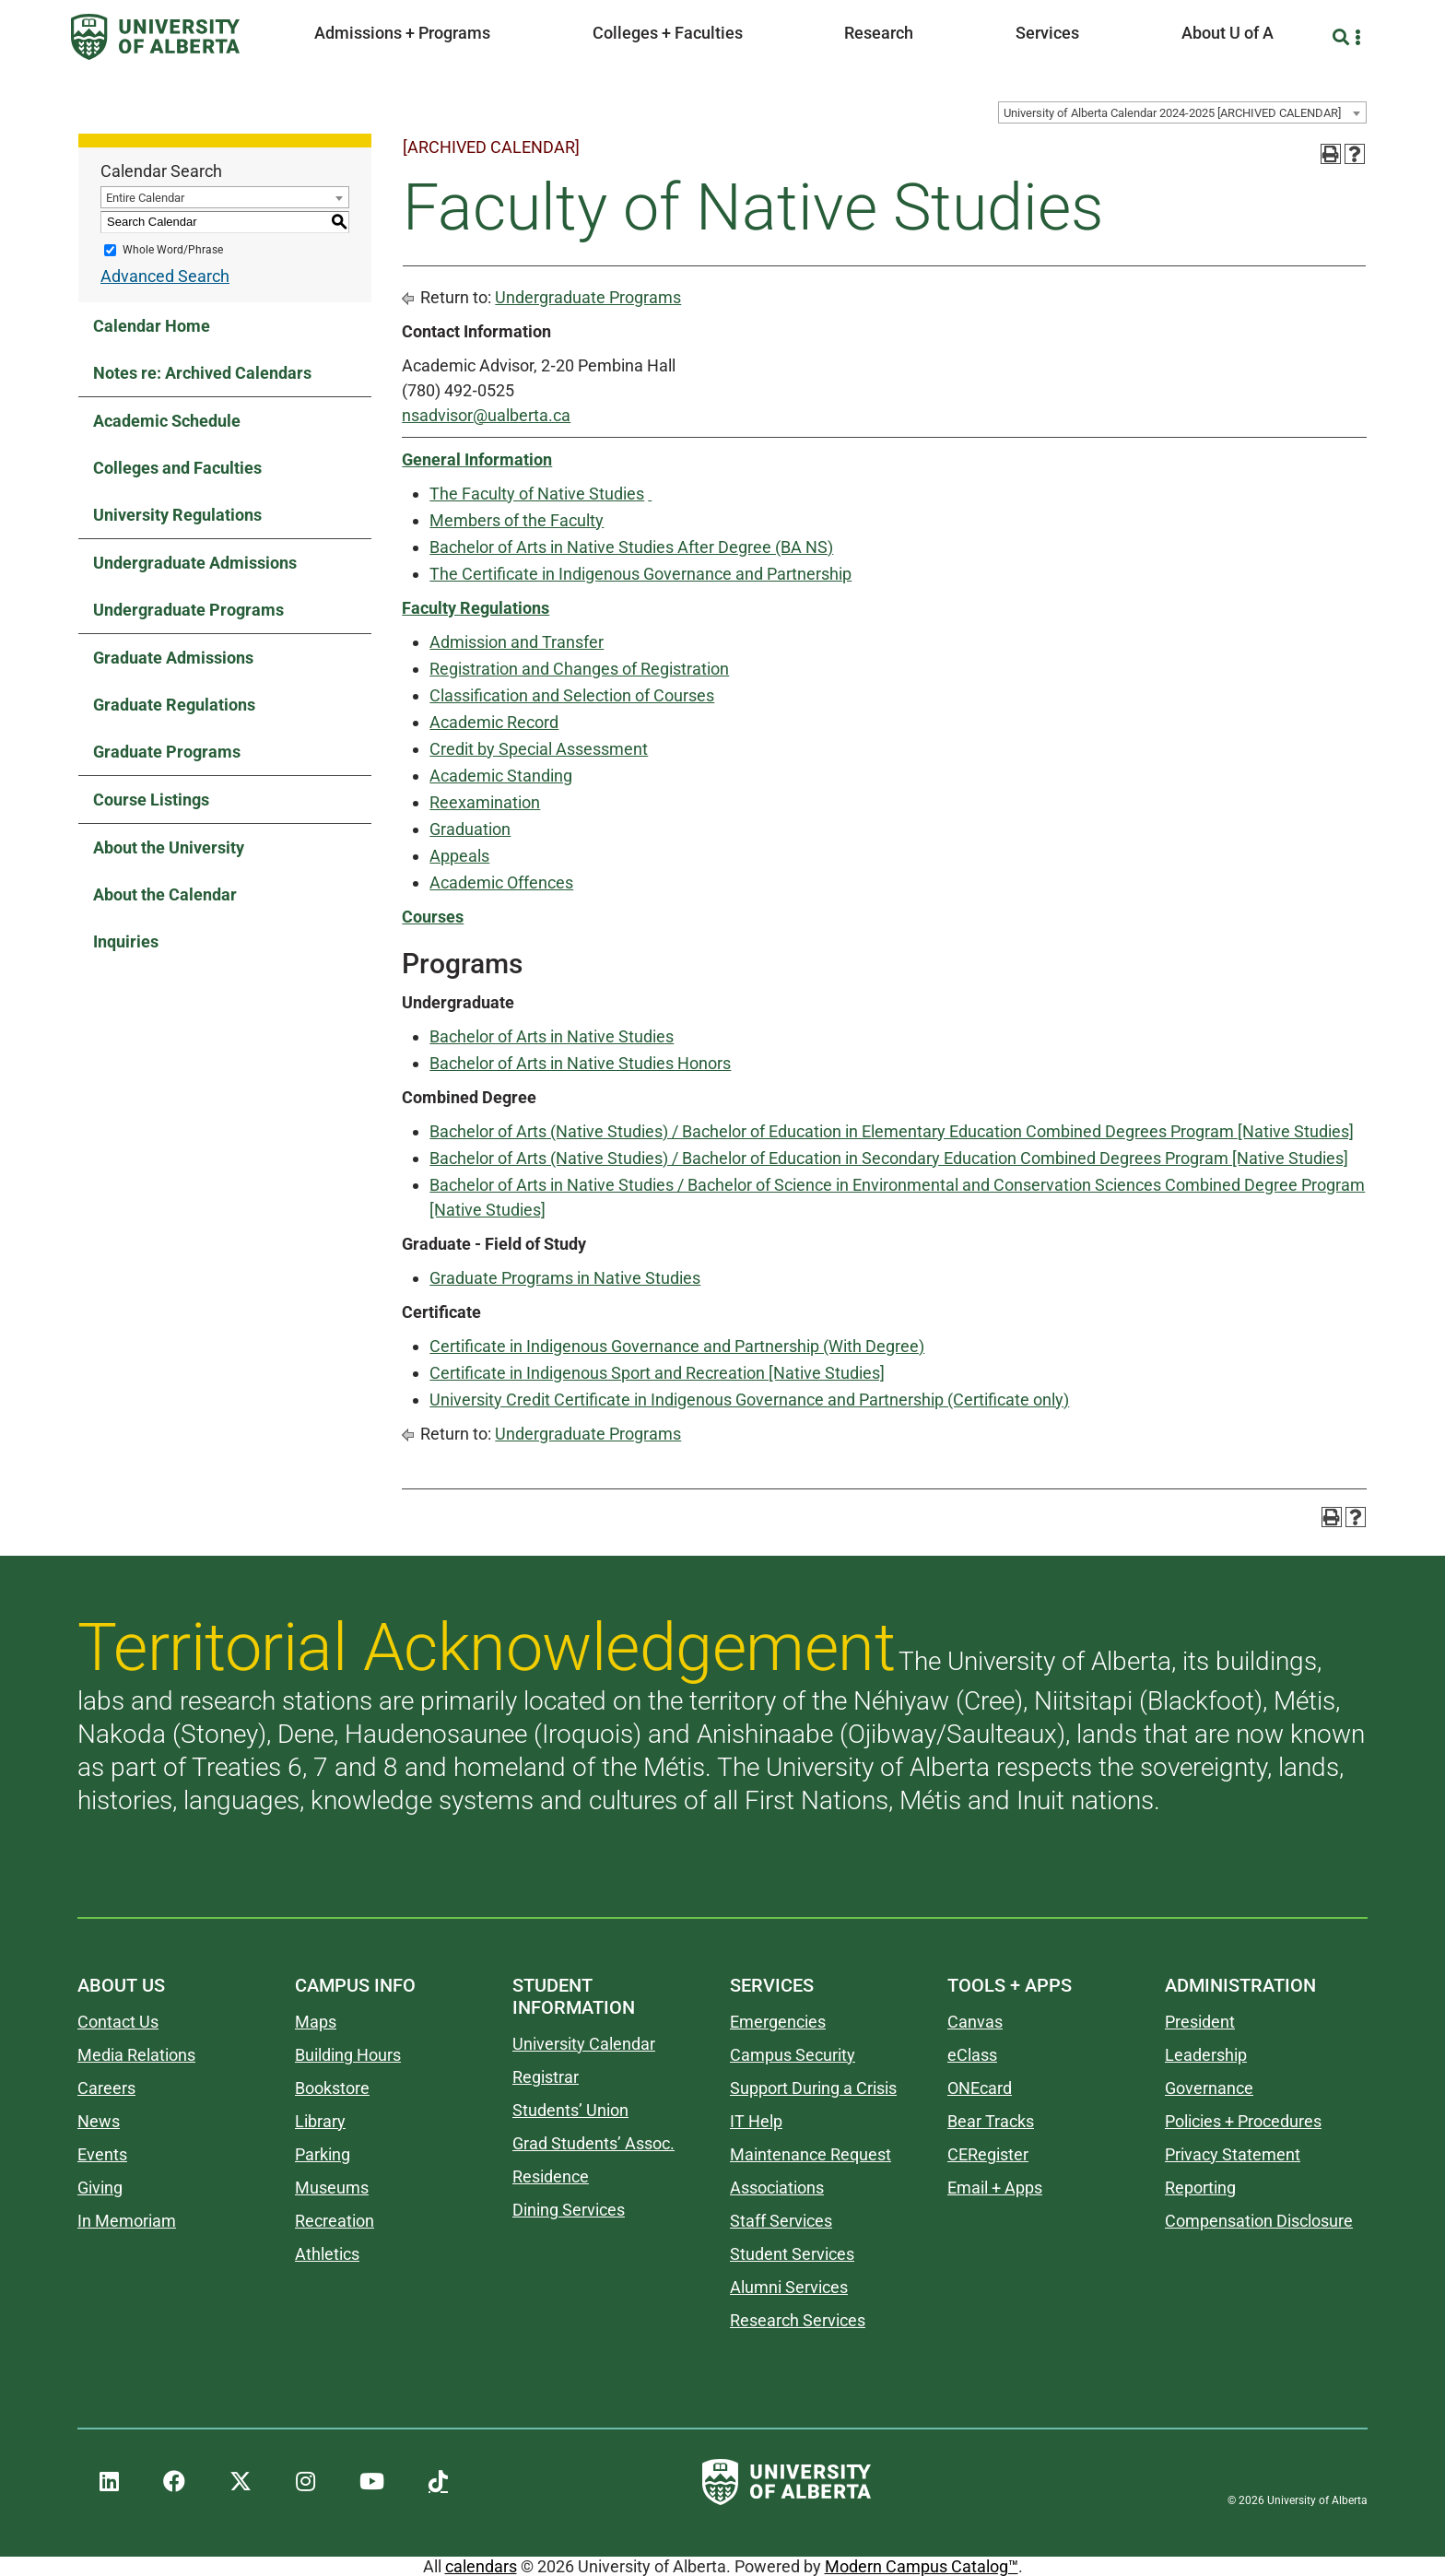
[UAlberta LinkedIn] (109, 2482)
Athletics (327, 2254)
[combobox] (1182, 112)
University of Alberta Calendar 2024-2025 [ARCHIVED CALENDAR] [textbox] (1172, 113)
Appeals (459, 855)
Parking (322, 2154)
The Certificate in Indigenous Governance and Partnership (640, 573)
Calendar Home (151, 325)
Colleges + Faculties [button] (668, 32)
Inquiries (126, 941)
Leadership (1206, 2054)
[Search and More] (1343, 37)
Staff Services (781, 2220)
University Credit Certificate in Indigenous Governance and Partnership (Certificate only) (749, 1399)
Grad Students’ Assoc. (593, 2143)
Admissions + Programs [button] (402, 32)
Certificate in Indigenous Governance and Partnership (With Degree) (676, 1346)
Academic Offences (501, 882)
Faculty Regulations (475, 608)
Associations (777, 2187)
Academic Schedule (167, 420)
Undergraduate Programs (188, 609)
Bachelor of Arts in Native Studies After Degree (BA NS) (631, 547)
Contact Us (118, 2021)
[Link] (650, 493)
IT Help (756, 2121)
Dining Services (568, 2209)
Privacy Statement (1232, 2154)
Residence (550, 2176)
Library (320, 2121)
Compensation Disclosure (1259, 2220)
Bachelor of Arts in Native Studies (551, 1036)
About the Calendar (165, 894)
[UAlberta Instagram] (305, 2482)
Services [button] (1047, 32)
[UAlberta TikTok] (438, 2482)
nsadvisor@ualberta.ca (486, 415)
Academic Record (493, 722)
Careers (106, 2088)
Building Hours (348, 2054)
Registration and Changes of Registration (579, 668)
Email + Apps (994, 2187)
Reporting (1200, 2187)
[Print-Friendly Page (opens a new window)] (1331, 154)
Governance (1209, 2088)
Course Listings (151, 799)
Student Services (792, 2254)
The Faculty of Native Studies (536, 493)
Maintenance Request (810, 2154)
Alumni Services (789, 2287)
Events (102, 2154)
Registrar (545, 2077)
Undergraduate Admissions (195, 562)
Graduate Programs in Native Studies (564, 1278)
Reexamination (484, 802)
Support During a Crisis (813, 2088)
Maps (315, 2021)
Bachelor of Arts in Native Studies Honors (580, 1063)
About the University (168, 847)
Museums (332, 2187)
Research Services (797, 2320)
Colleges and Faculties (177, 467)
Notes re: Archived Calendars (202, 372)
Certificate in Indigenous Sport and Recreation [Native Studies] (657, 1372)
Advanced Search (164, 276)
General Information (477, 459)
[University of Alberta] (155, 37)
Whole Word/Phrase (173, 249)
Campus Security (792, 2054)
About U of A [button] (1227, 32)
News (98, 2121)
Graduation (470, 829)
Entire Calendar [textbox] (145, 198)
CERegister (987, 2154)
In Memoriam (126, 2220)
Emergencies (778, 2021)
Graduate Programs (167, 751)
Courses (433, 916)
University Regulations (177, 514)
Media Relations (136, 2054)
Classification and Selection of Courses (571, 695)
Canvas (975, 2021)
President (1200, 2021)
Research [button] (878, 32)
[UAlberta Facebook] (174, 2482)
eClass (972, 2054)
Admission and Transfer (516, 642)
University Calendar (583, 2043)
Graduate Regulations (174, 704)
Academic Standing (500, 775)
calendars (481, 2566)
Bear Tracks (990, 2121)
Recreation (334, 2220)
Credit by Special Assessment (538, 749)
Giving (100, 2187)
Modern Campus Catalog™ (921, 2566)
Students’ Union (570, 2110)
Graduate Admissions (173, 657)
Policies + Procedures (1243, 2121)
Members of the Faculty (516, 520)
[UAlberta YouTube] (372, 2482)
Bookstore (332, 2088)
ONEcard (979, 2088)
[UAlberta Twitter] (240, 2482)
